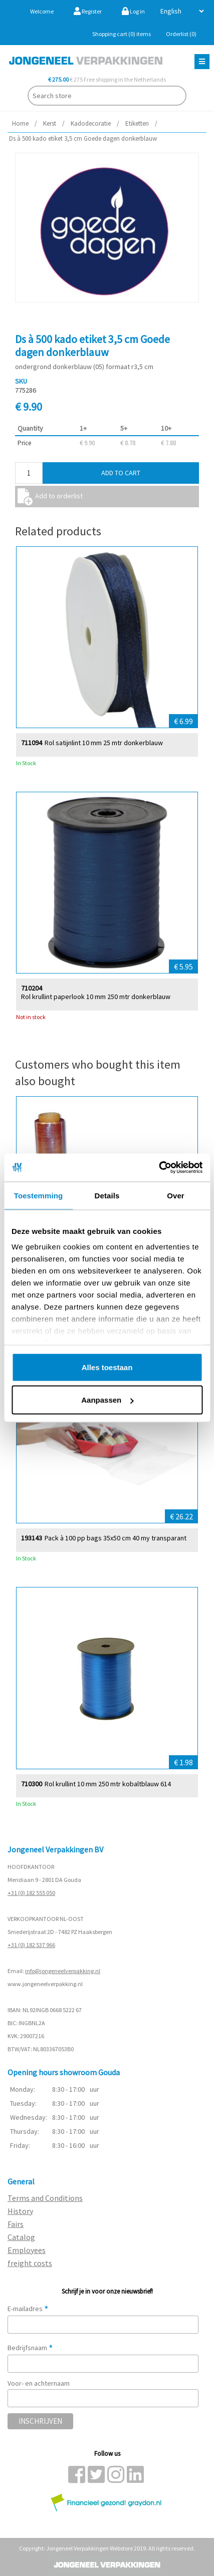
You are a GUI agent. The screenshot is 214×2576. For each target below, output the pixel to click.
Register (88, 11)
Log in (133, 11)
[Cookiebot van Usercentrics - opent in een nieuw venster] (158, 1167)
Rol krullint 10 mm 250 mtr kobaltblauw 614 (108, 1783)
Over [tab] (175, 1195)
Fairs (16, 2224)
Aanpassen (107, 1400)
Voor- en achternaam (39, 2383)
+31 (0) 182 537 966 (31, 1945)
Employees (27, 2250)
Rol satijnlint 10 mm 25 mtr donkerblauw (104, 742)
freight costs (30, 2263)
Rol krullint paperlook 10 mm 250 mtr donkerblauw (95, 996)
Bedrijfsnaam (30, 2347)
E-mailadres (28, 2308)
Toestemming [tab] (38, 1195)
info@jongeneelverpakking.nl (62, 1971)
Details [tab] (107, 1195)
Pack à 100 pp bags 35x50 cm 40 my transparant (115, 1537)
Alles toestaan (107, 1367)
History (20, 2211)
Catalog (21, 2237)
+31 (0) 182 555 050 (31, 1892)
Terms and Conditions (45, 2198)
